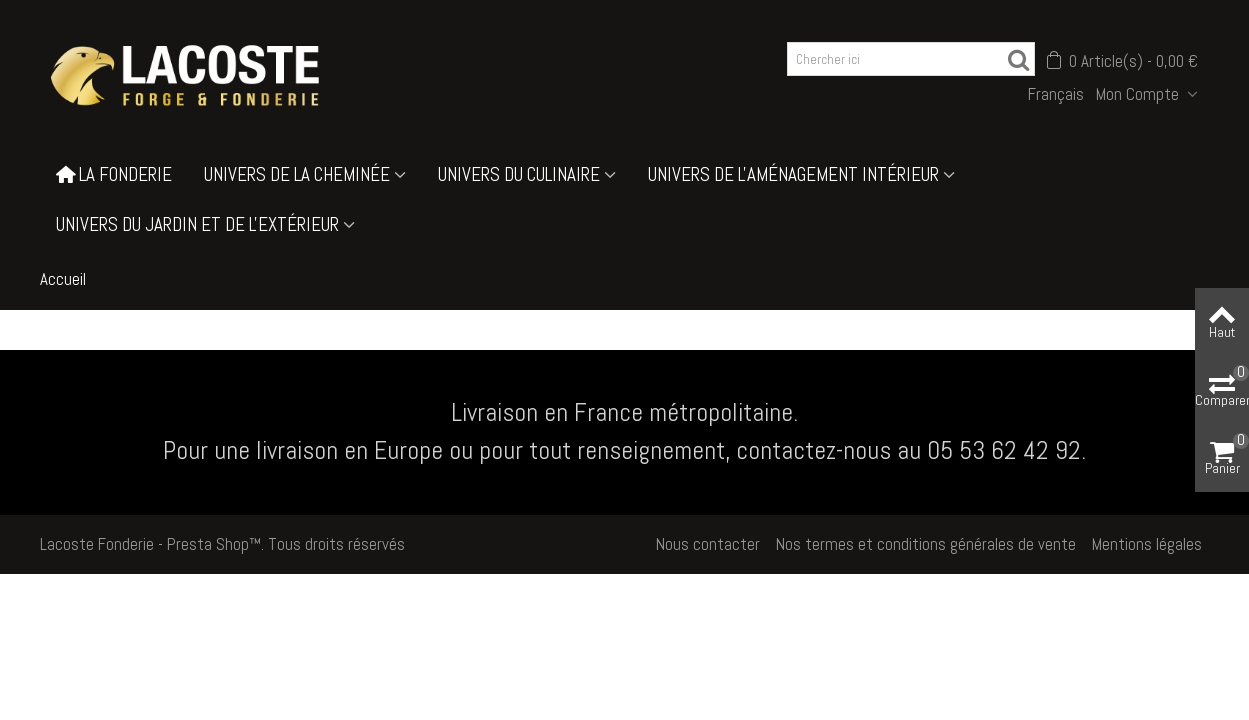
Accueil (63, 279)
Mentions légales (1147, 544)
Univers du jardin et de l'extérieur (197, 224)
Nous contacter (708, 544)
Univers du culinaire (519, 174)
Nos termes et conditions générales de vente (926, 544)
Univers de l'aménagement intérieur (793, 174)
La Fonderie (114, 175)
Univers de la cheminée (297, 174)
